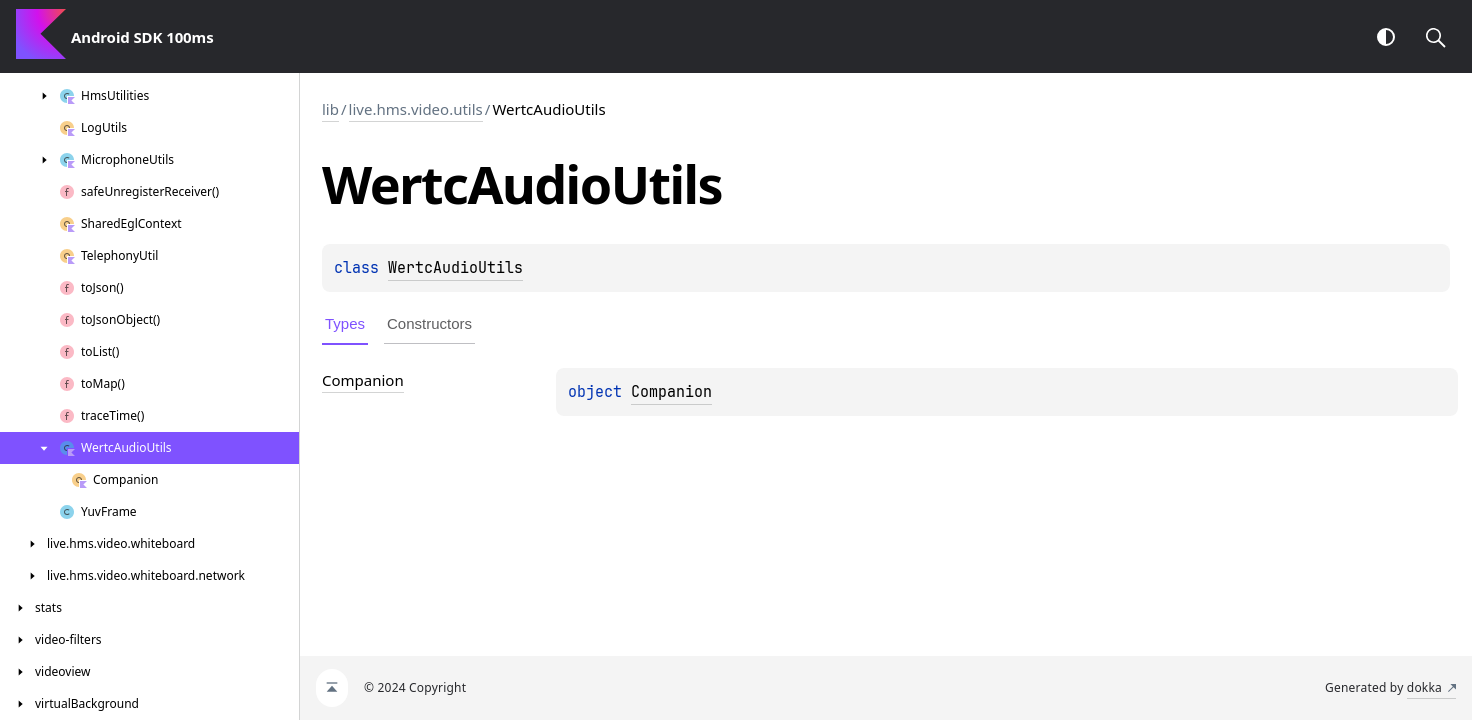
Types (345, 323)
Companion (671, 392)
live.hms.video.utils (416, 109)
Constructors (429, 323)
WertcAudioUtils (455, 268)
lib (330, 109)
